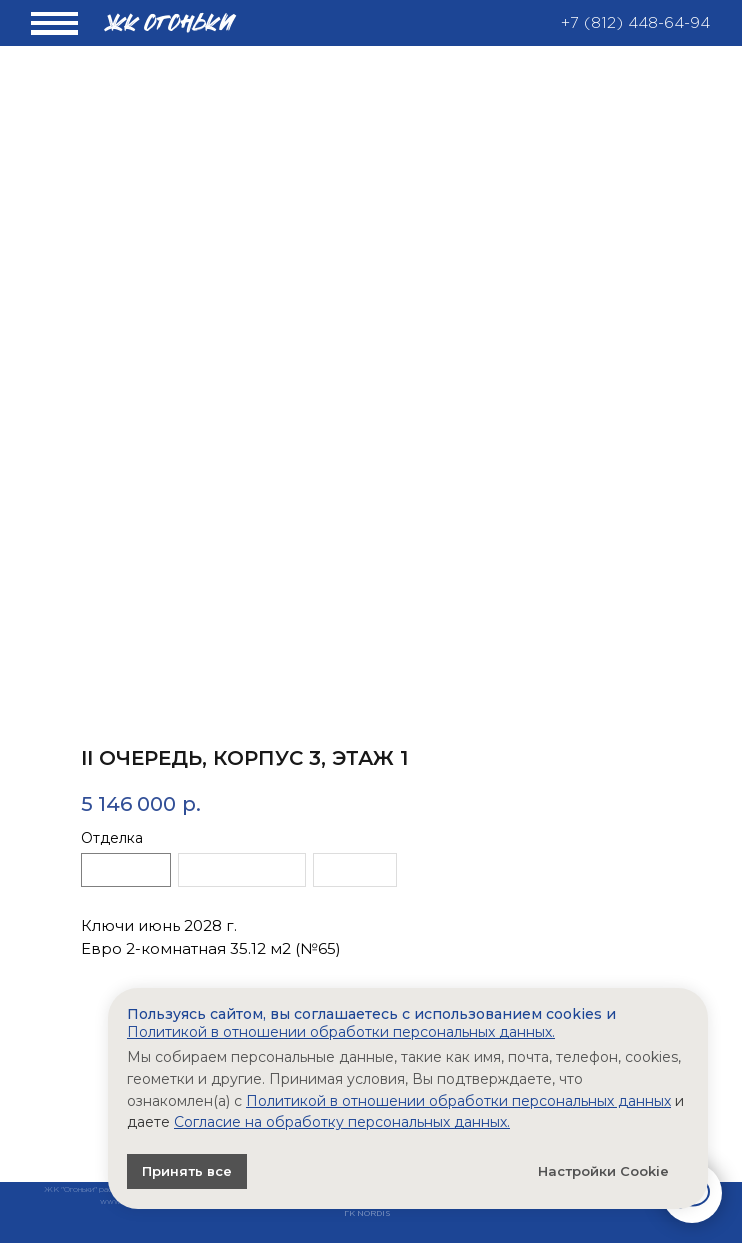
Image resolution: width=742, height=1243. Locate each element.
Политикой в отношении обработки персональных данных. (341, 1032)
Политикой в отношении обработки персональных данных (458, 1101)
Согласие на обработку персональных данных (340, 1122)
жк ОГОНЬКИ (171, 23)
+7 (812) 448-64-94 (635, 23)
